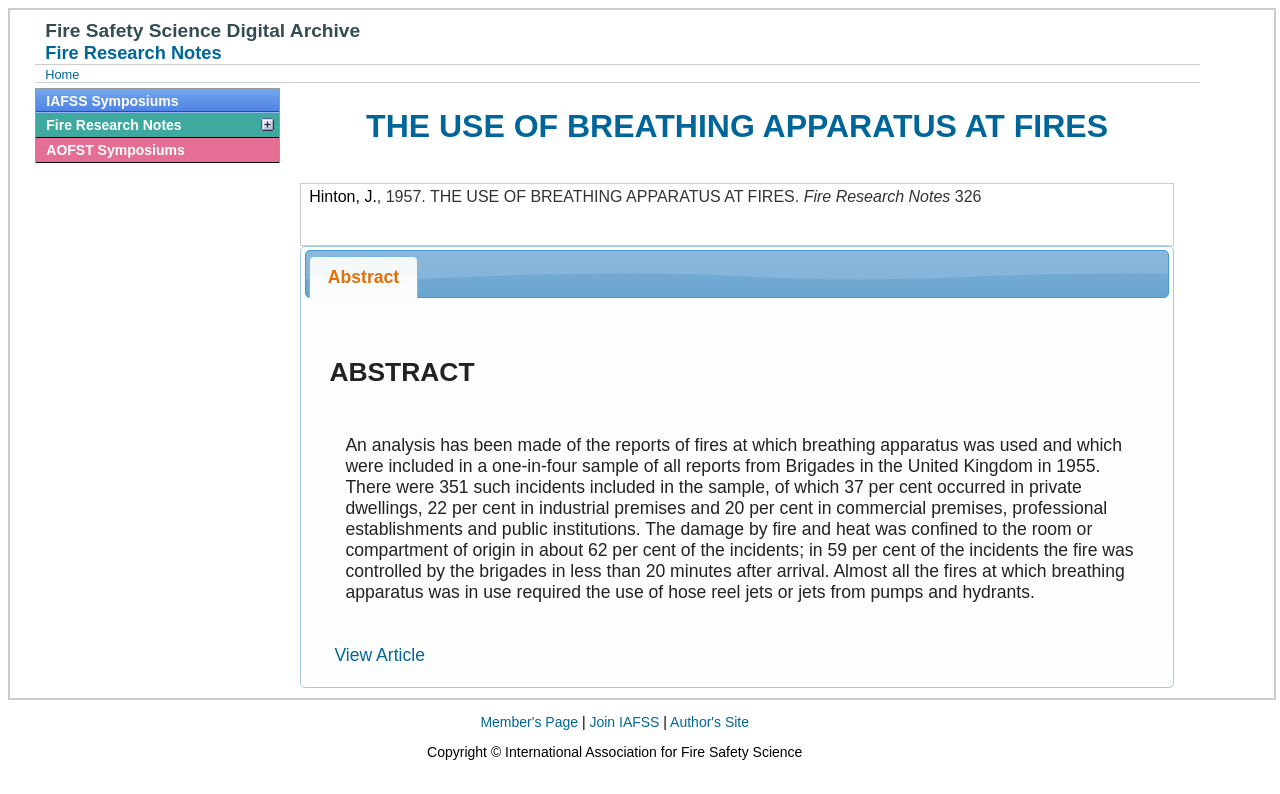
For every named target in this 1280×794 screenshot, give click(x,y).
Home (62, 74)
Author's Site (709, 722)
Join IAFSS (624, 722)
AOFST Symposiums (115, 150)
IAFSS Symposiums (112, 101)
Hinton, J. (343, 196)
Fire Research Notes (113, 125)
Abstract (363, 277)
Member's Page (529, 722)
